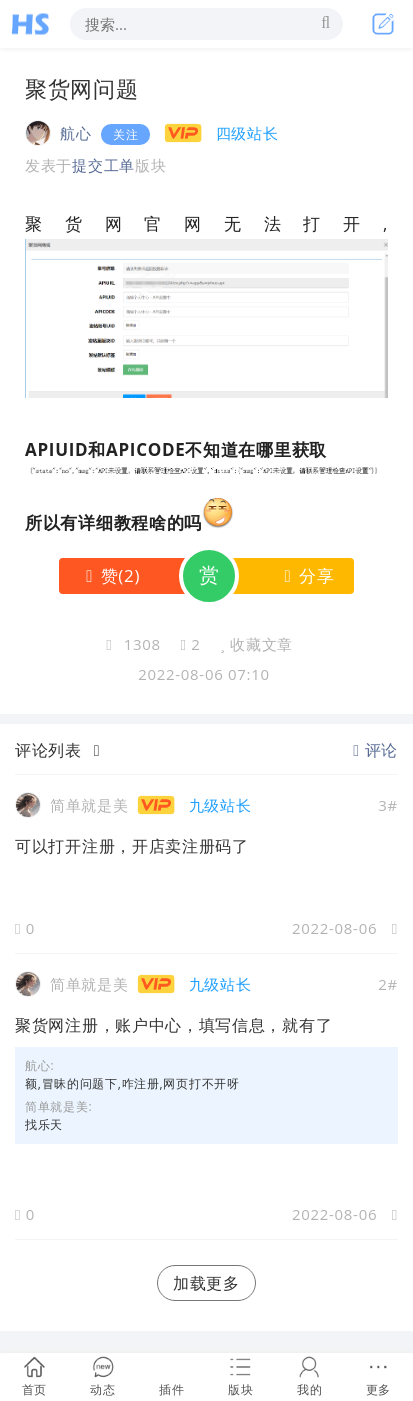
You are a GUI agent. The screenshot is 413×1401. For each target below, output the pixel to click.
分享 (305, 575)
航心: (39, 1065)
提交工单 (103, 165)
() (109, 575)
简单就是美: (58, 1106)
